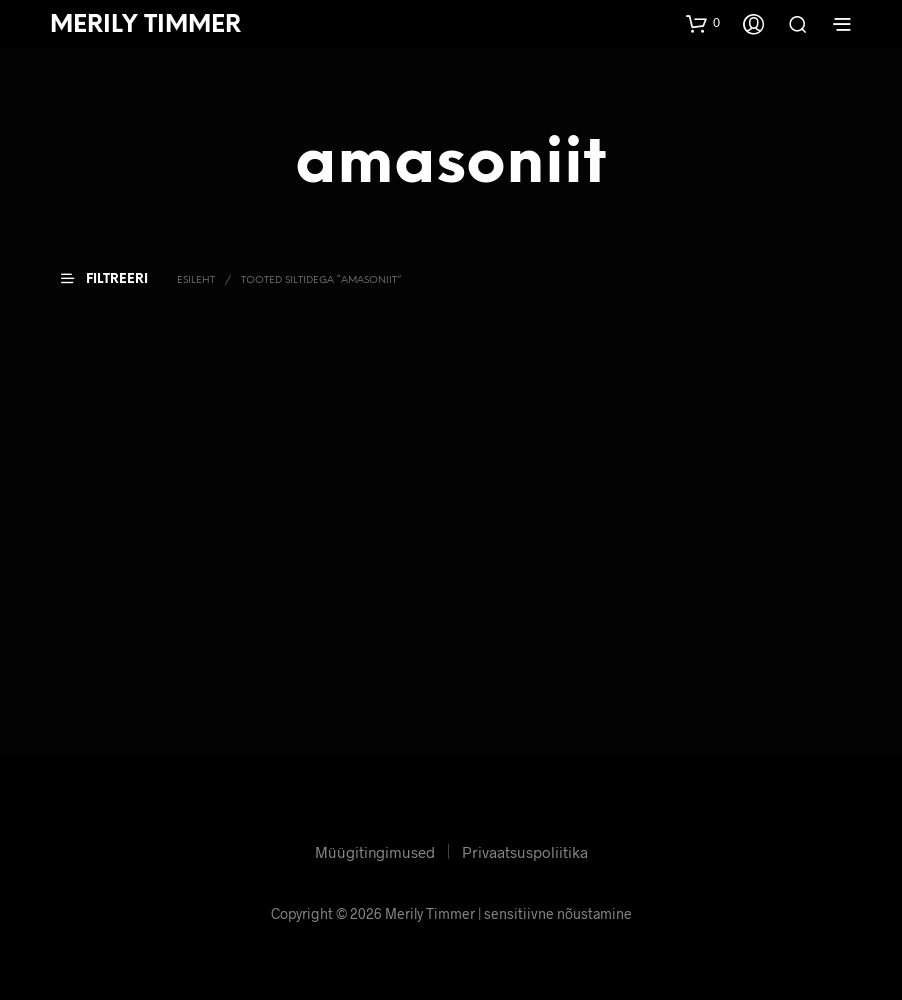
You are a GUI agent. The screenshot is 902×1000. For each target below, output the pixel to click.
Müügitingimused (375, 852)
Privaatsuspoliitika (525, 852)
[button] (703, 23)
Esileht (196, 280)
